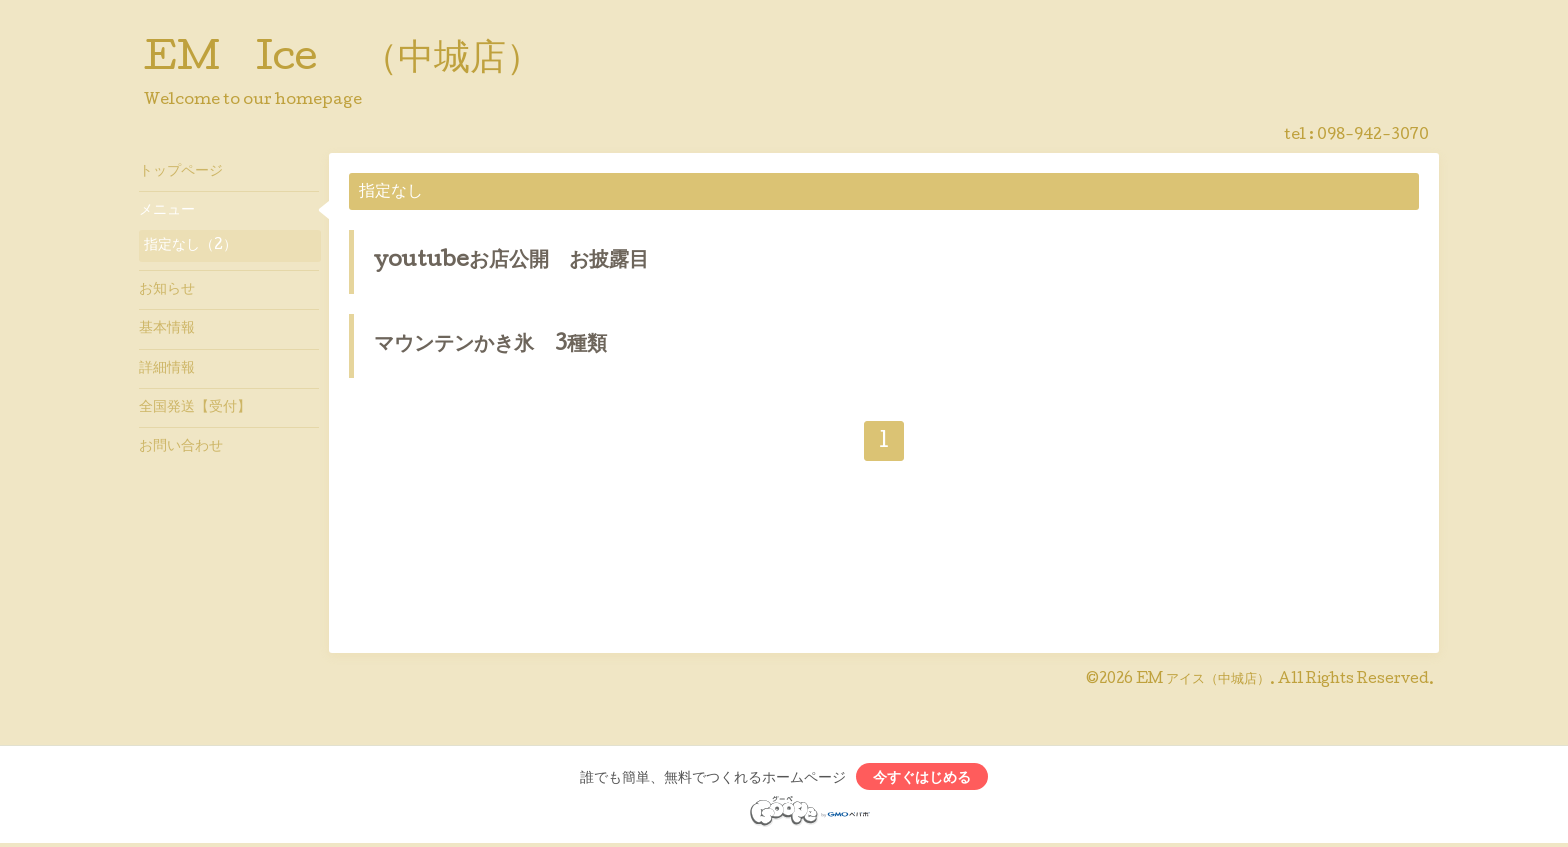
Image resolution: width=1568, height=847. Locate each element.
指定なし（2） (190, 246)
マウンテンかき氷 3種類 (490, 346)
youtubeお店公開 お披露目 (511, 262)
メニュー (167, 211)
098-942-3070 (1373, 136)
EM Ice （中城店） (343, 61)
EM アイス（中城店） (1203, 680)
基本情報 (167, 329)
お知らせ (167, 290)
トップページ (181, 172)
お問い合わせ (181, 447)
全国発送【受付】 (195, 408)
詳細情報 (167, 369)
